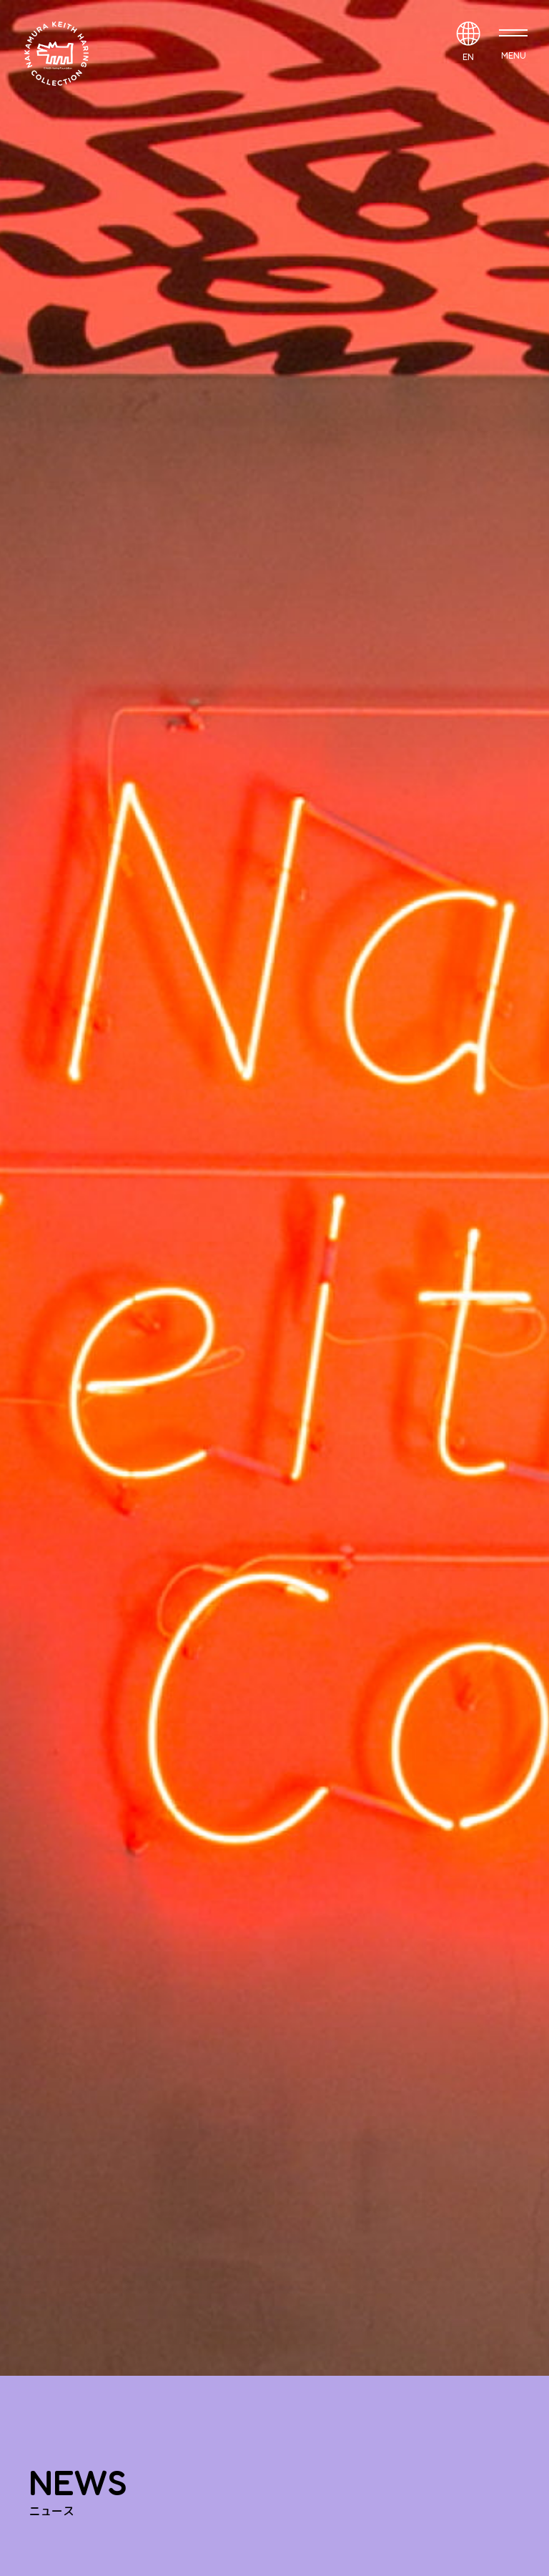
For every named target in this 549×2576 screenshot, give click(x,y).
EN (468, 56)
